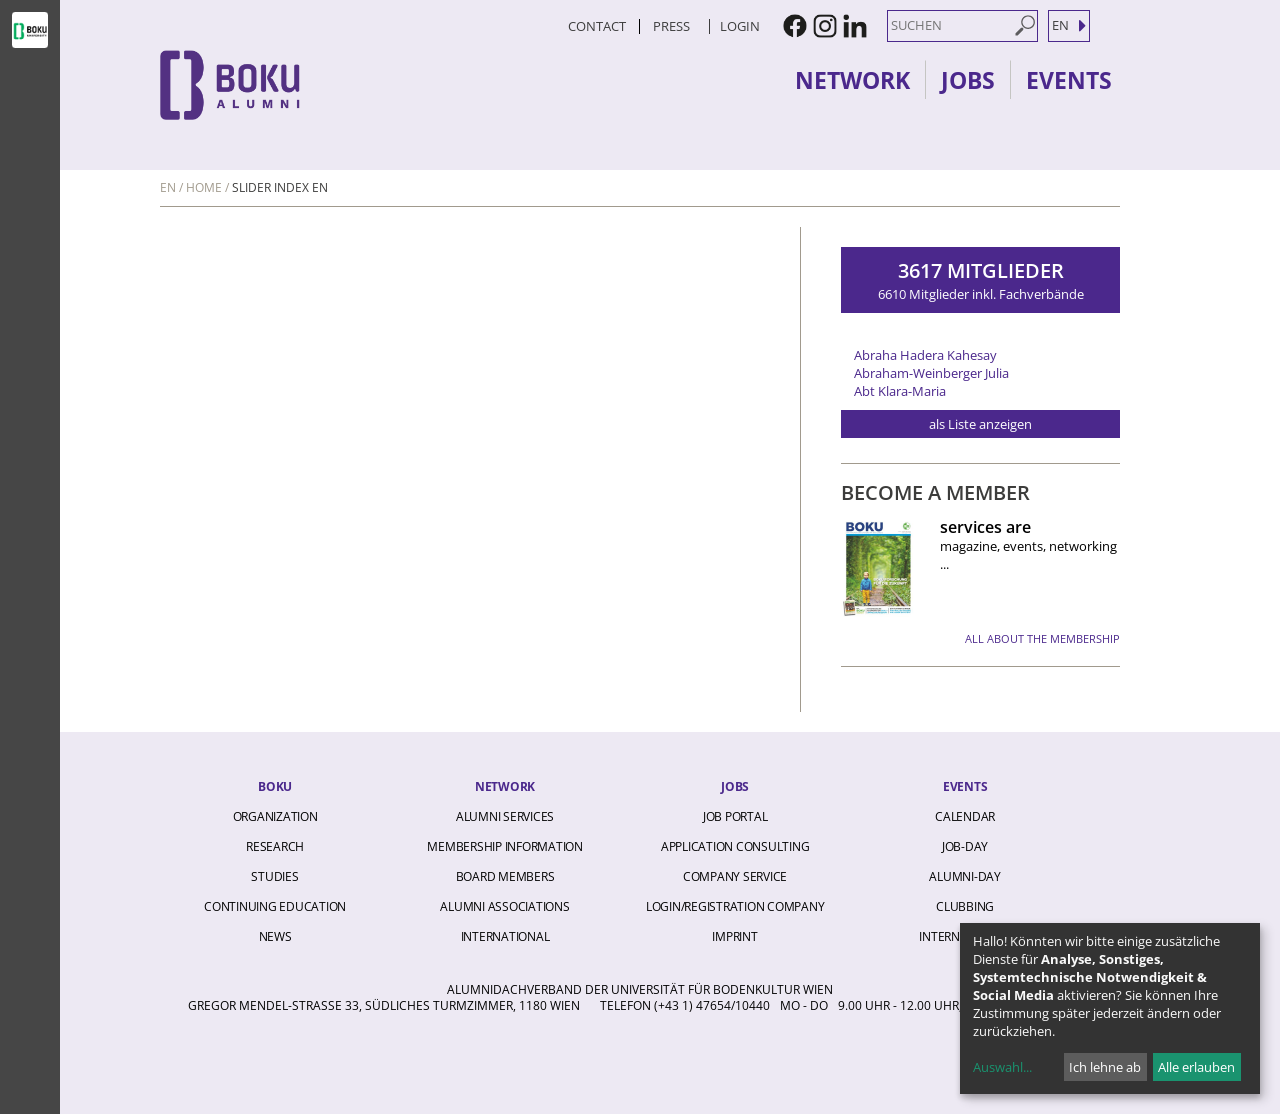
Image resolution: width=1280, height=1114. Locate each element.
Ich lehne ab (1105, 1067)
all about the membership (1042, 638)
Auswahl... (1002, 1067)
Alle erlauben (1196, 1067)
